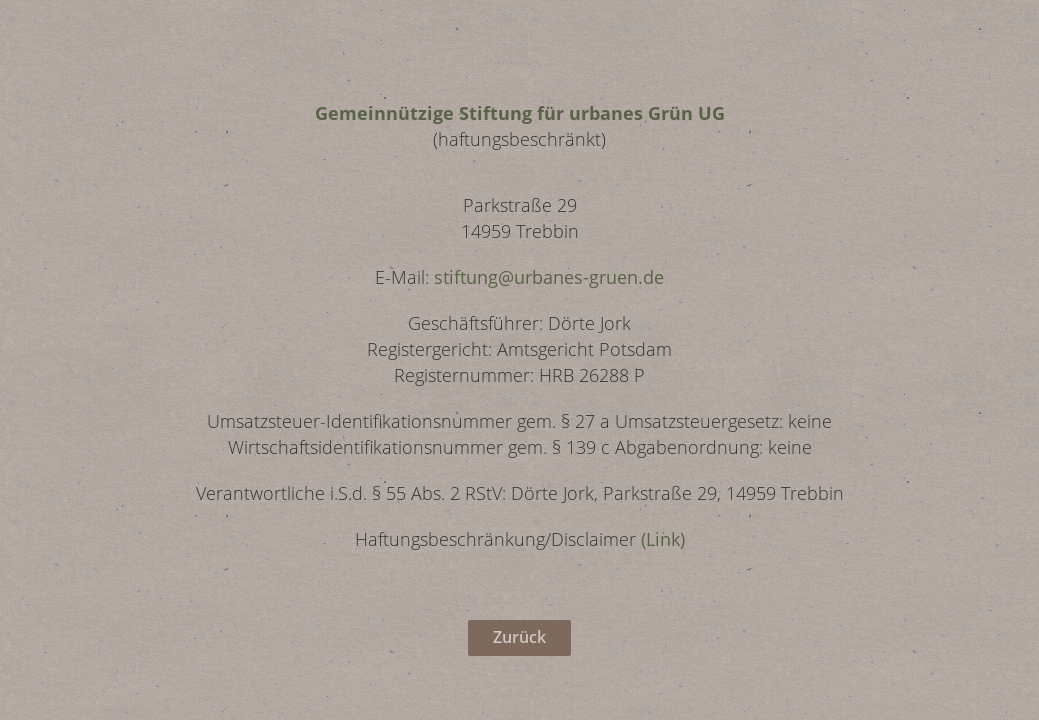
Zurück (519, 637)
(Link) (663, 539)
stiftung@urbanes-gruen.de (549, 277)
